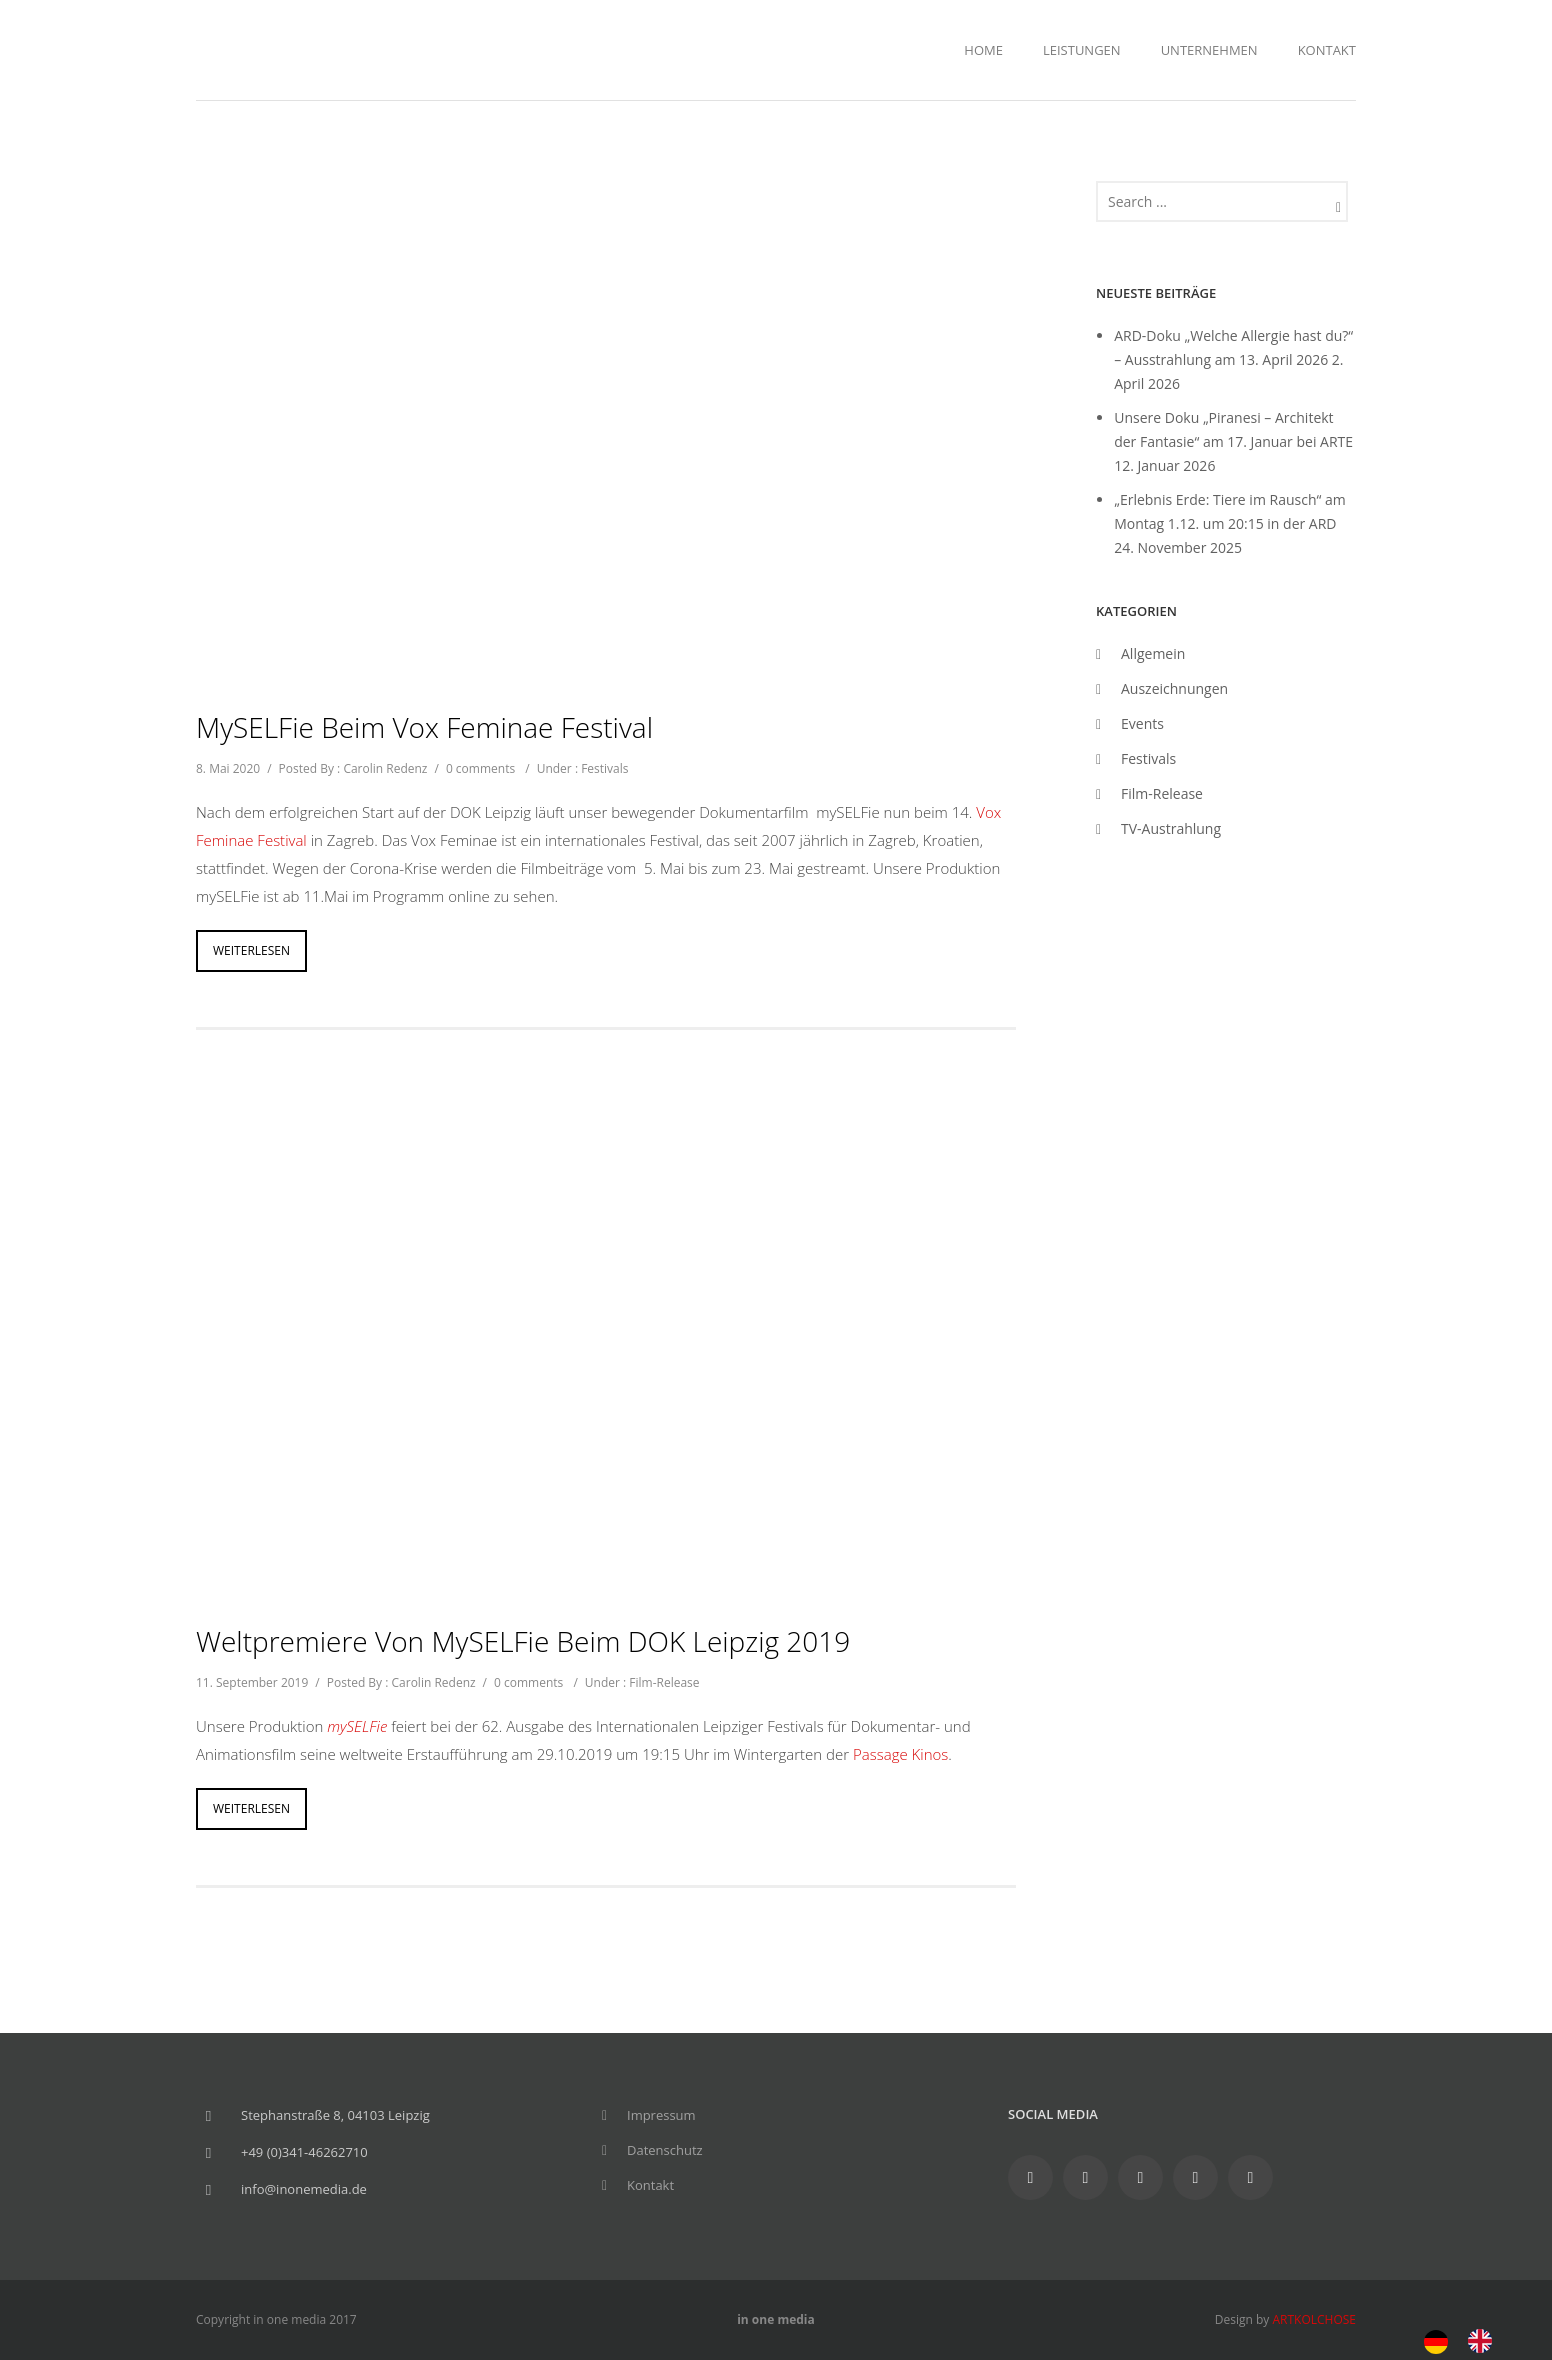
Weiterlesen (251, 950)
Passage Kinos (900, 1754)
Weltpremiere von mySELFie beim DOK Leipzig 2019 (523, 1641)
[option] (1485, 2341)
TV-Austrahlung (1171, 828)
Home (983, 50)
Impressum (661, 2115)
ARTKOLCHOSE (1314, 2319)
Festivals (604, 768)
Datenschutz (665, 2150)
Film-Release (664, 1682)
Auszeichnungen (1174, 688)
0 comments (480, 768)
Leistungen (1082, 50)
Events (1142, 723)
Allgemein (1153, 653)
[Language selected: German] (1468, 2339)
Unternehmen (1209, 50)
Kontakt (1327, 50)
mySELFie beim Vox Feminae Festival (424, 727)
